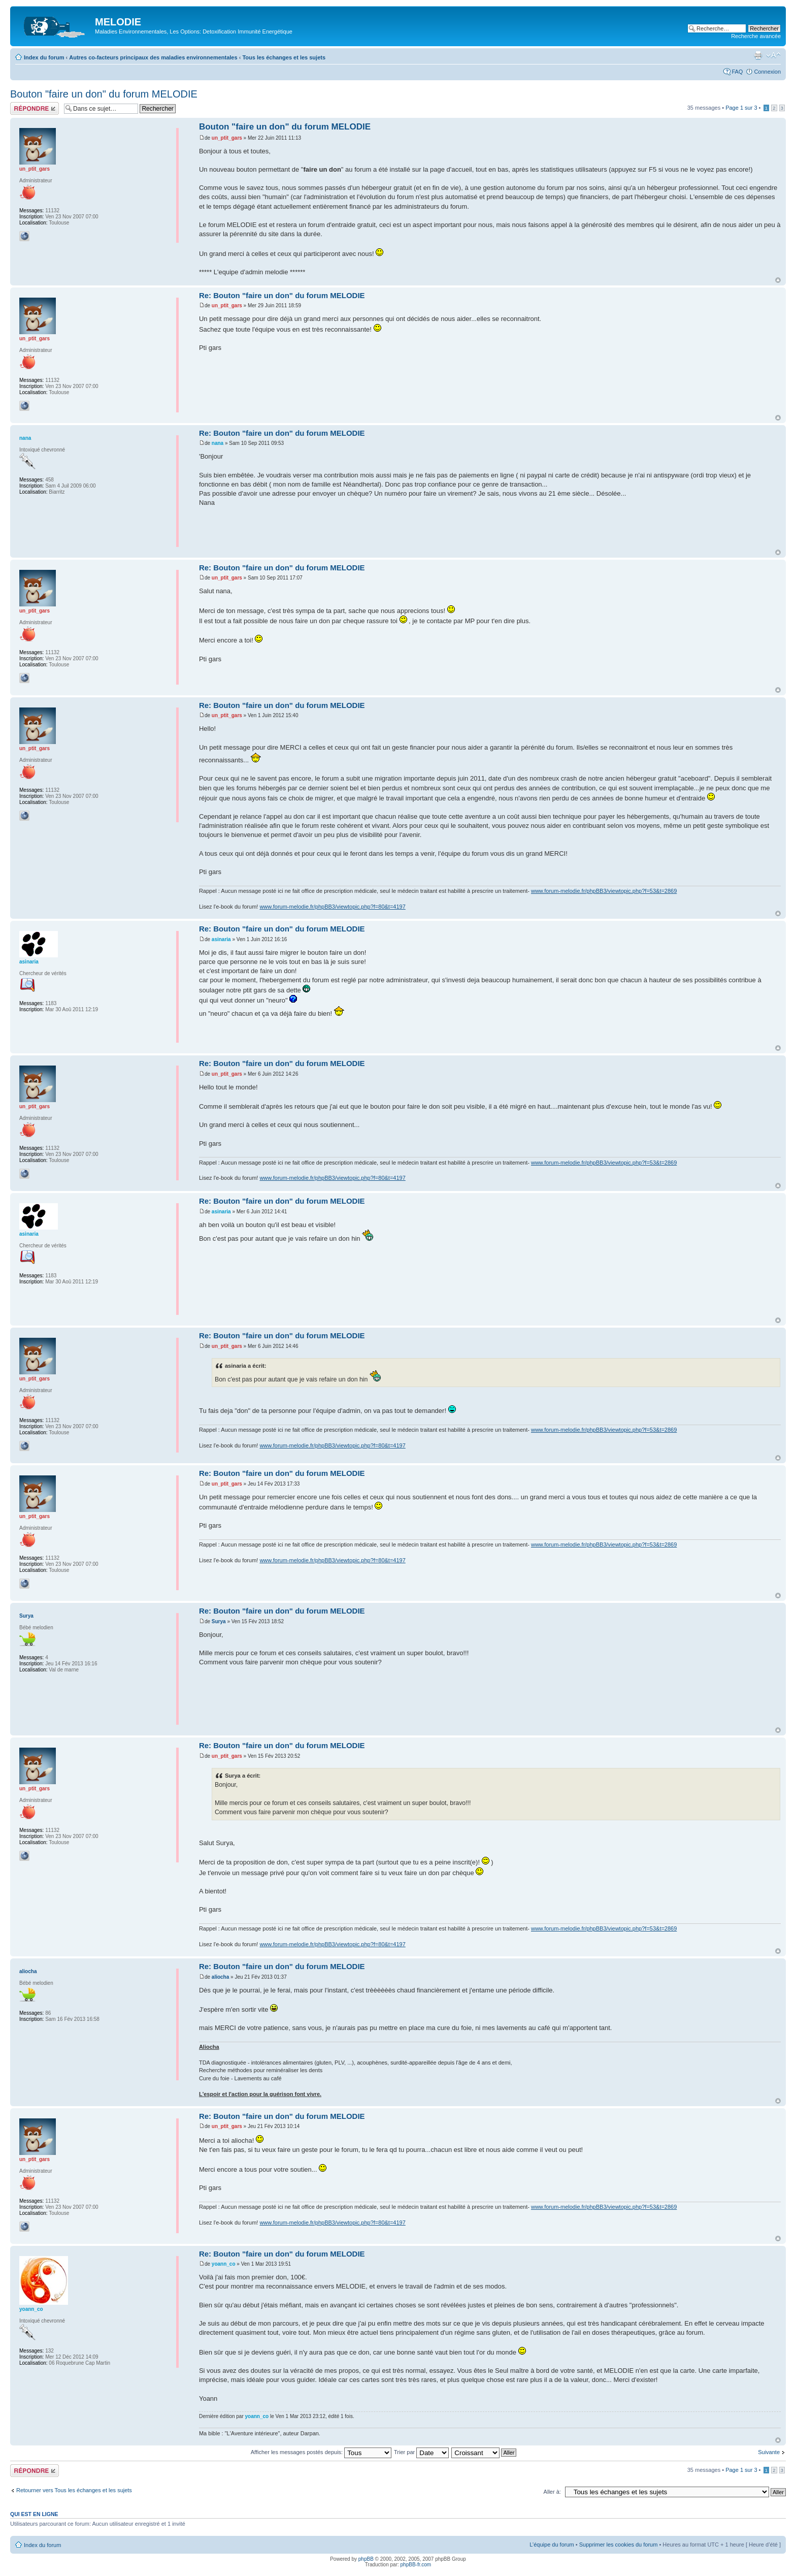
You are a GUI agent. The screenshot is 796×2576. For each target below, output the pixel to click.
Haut (778, 280)
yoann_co (224, 2264)
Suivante (769, 2452)
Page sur (741, 108)
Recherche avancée (756, 36)
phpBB (366, 2559)
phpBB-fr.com (416, 2564)
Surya (219, 1621)
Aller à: (552, 2492)
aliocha (220, 1977)
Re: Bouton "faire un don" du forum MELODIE (282, 295)
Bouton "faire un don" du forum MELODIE (103, 94)
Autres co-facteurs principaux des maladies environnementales (153, 57)
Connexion (767, 72)
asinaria (221, 939)
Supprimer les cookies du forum (618, 2544)
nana (217, 443)
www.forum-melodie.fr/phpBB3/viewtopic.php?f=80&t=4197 (332, 907)
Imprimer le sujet (758, 55)
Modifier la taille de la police (773, 55)
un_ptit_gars (227, 138)
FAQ (737, 72)
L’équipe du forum (551, 2544)
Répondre (34, 108)
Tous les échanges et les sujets (283, 57)
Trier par (421, 2452)
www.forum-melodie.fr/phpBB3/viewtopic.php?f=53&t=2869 (604, 891)
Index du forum (44, 57)
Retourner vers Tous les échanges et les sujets (74, 2490)
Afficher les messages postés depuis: (321, 2452)
